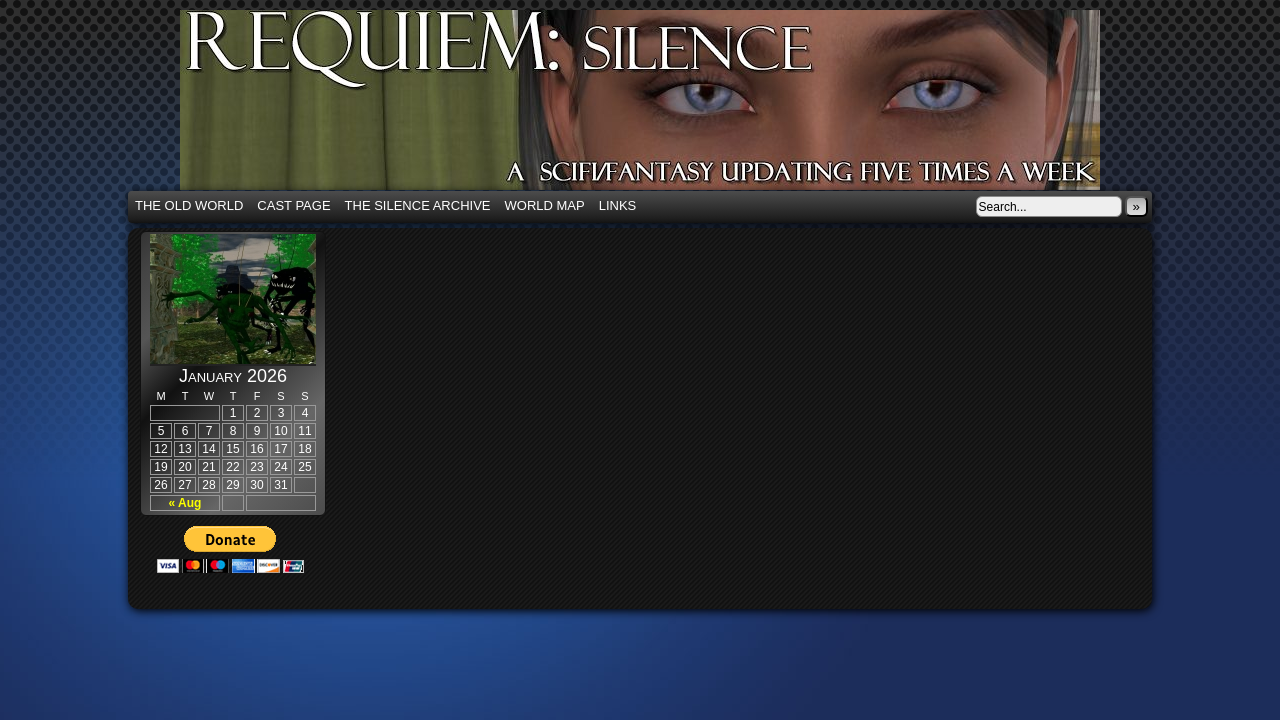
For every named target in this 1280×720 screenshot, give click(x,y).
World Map (545, 205)
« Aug (185, 503)
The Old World (189, 205)
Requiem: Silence (670, 106)
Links (618, 205)
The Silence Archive (418, 205)
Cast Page (293, 205)
